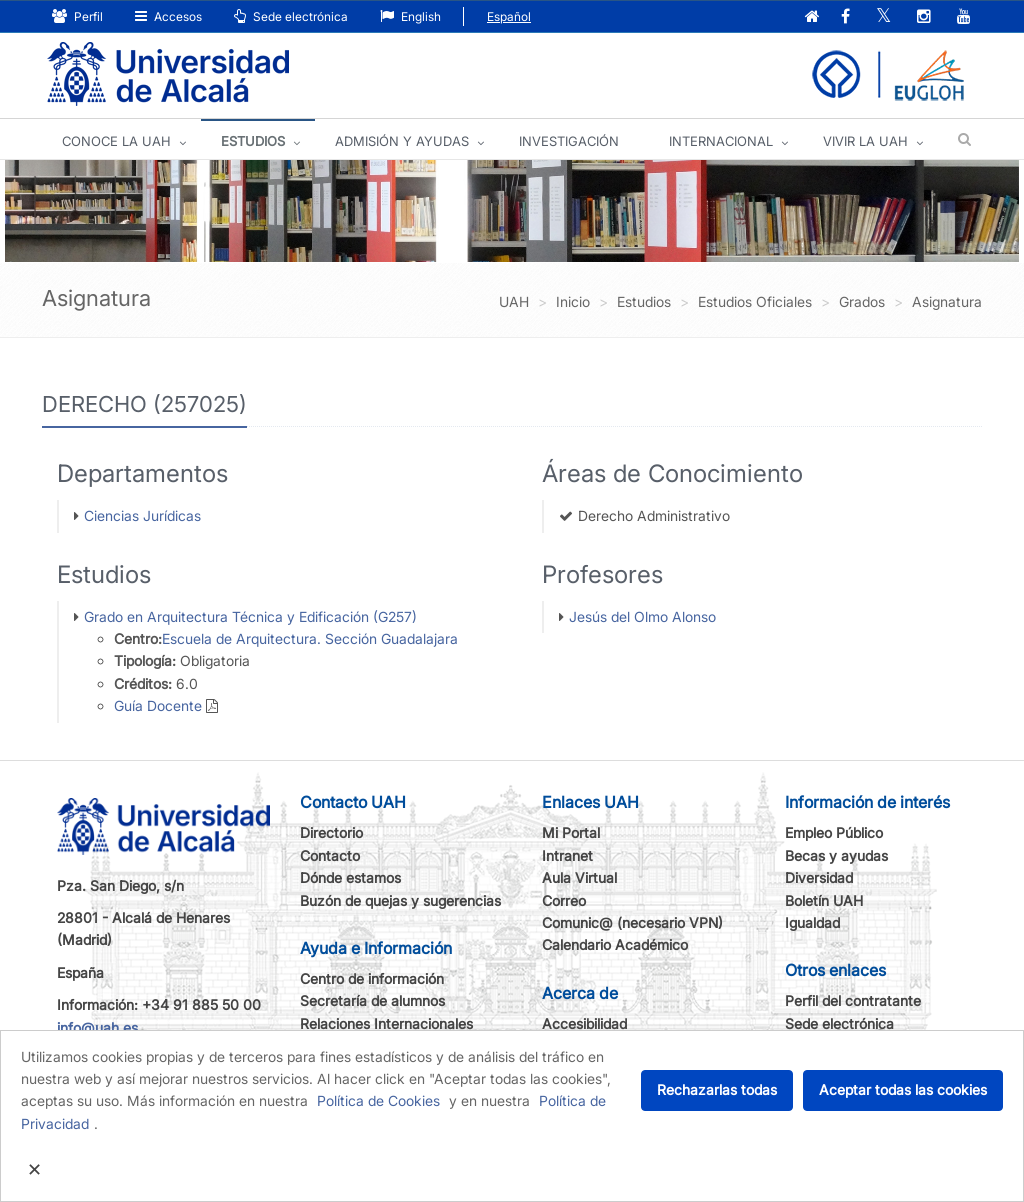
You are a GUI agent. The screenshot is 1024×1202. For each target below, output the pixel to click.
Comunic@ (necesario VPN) (632, 922)
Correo (564, 900)
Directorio (331, 832)
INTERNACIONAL (721, 141)
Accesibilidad (584, 1023)
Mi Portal (571, 832)
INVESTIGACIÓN (569, 141)
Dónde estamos (350, 877)
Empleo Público (834, 832)
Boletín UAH (824, 900)
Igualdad (812, 922)
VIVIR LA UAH (865, 141)
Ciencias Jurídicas (142, 515)
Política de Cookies (378, 1100)
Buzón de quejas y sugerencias (400, 900)
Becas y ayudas (836, 855)
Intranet (567, 855)
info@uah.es (97, 1027)
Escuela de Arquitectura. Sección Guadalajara (310, 638)
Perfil (77, 16)
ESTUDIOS (253, 141)
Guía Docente (158, 705)
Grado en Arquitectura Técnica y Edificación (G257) (250, 616)
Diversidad (819, 877)
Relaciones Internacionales (386, 1023)
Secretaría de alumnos (372, 1000)
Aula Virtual (579, 877)
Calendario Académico (615, 944)
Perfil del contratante (853, 1000)
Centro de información (372, 978)
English (410, 16)
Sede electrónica (291, 16)
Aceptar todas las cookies (903, 1089)
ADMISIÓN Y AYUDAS (402, 141)
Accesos (168, 16)
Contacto (330, 855)
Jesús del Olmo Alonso (642, 616)
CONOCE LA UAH (116, 141)
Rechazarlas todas (717, 1089)
